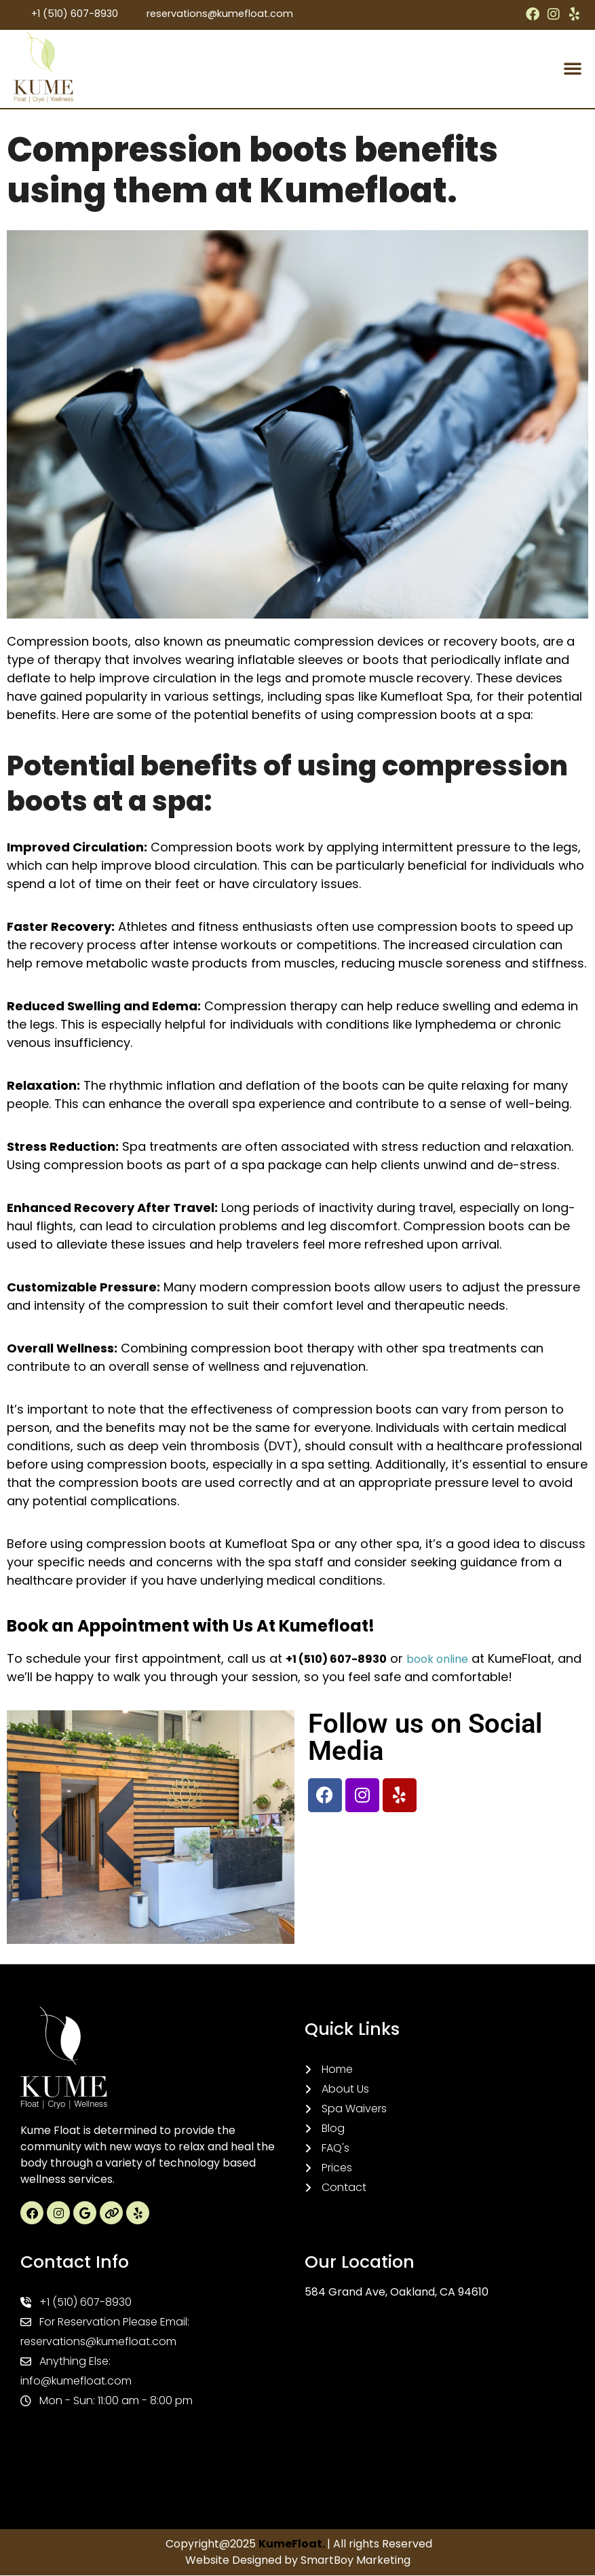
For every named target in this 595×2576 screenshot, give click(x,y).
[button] (572, 68)
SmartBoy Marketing (355, 2561)
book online (437, 1660)
